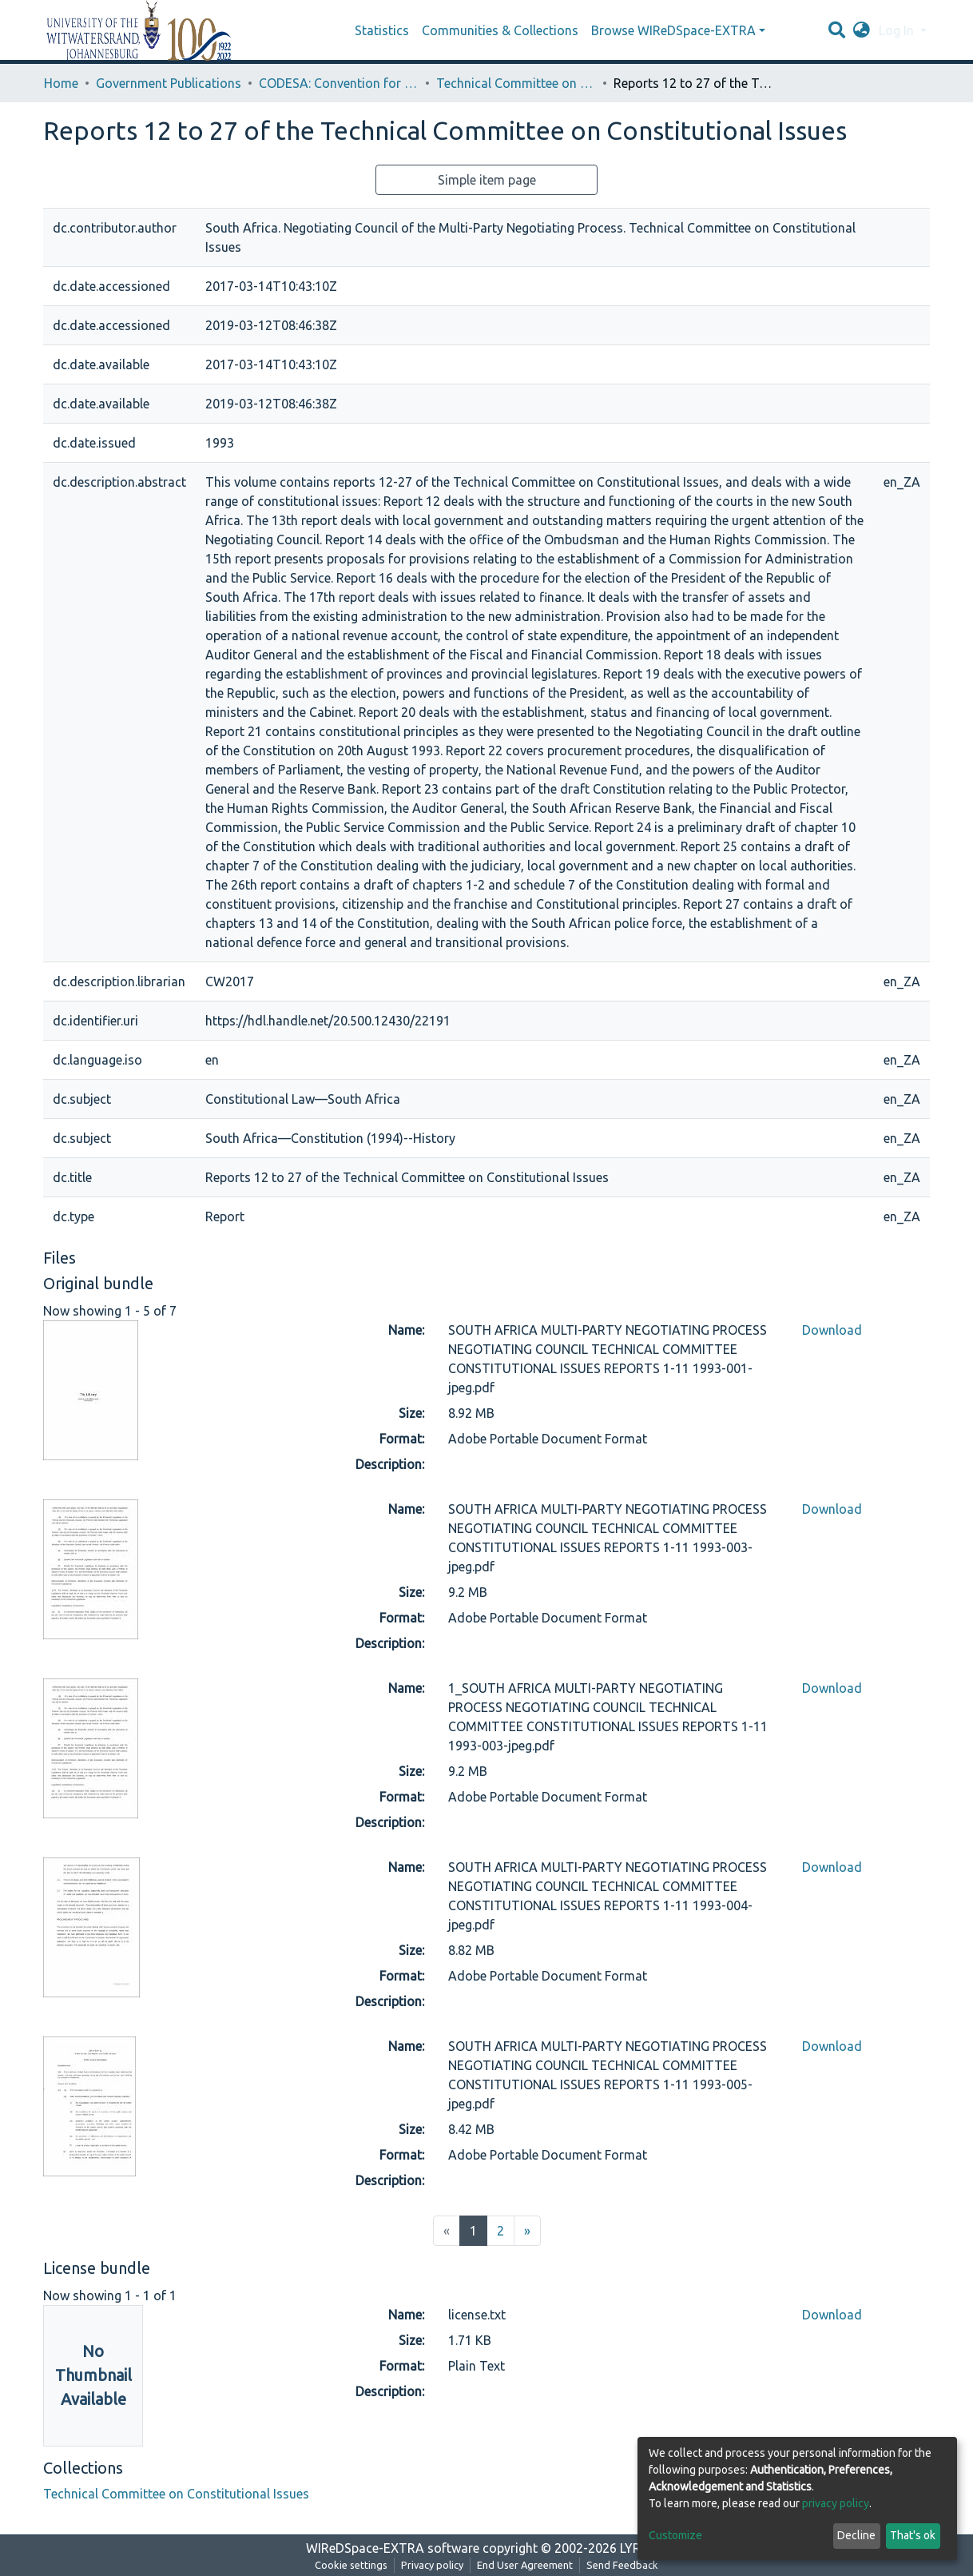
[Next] (527, 2231)
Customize (675, 2535)
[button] (862, 30)
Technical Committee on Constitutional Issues (516, 83)
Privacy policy (432, 2564)
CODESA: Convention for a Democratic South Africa (339, 83)
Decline (856, 2535)
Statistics (382, 30)
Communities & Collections (500, 30)
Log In (898, 30)
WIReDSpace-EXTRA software (392, 2548)
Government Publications (168, 83)
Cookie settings (351, 2564)
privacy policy (835, 2503)
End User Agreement (525, 2564)
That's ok (912, 2535)
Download (832, 1330)
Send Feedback (622, 2564)
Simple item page (487, 180)
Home (61, 83)
